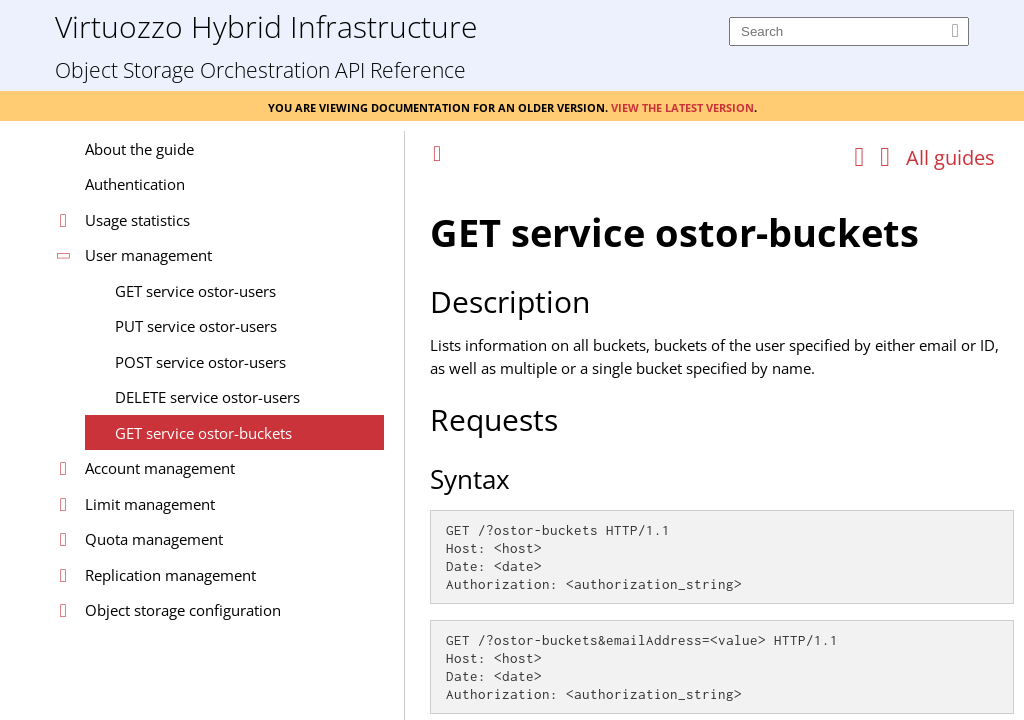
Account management (160, 468)
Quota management (154, 539)
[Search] (849, 31)
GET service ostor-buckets (203, 433)
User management (148, 255)
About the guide (139, 149)
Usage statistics (137, 220)
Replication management (170, 575)
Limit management (150, 504)
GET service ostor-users (195, 291)
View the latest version (682, 106)
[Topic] (722, 448)
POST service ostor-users (200, 362)
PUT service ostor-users (196, 326)
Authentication (135, 184)
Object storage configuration (183, 610)
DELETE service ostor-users (207, 397)
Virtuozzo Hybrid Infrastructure (266, 25)
